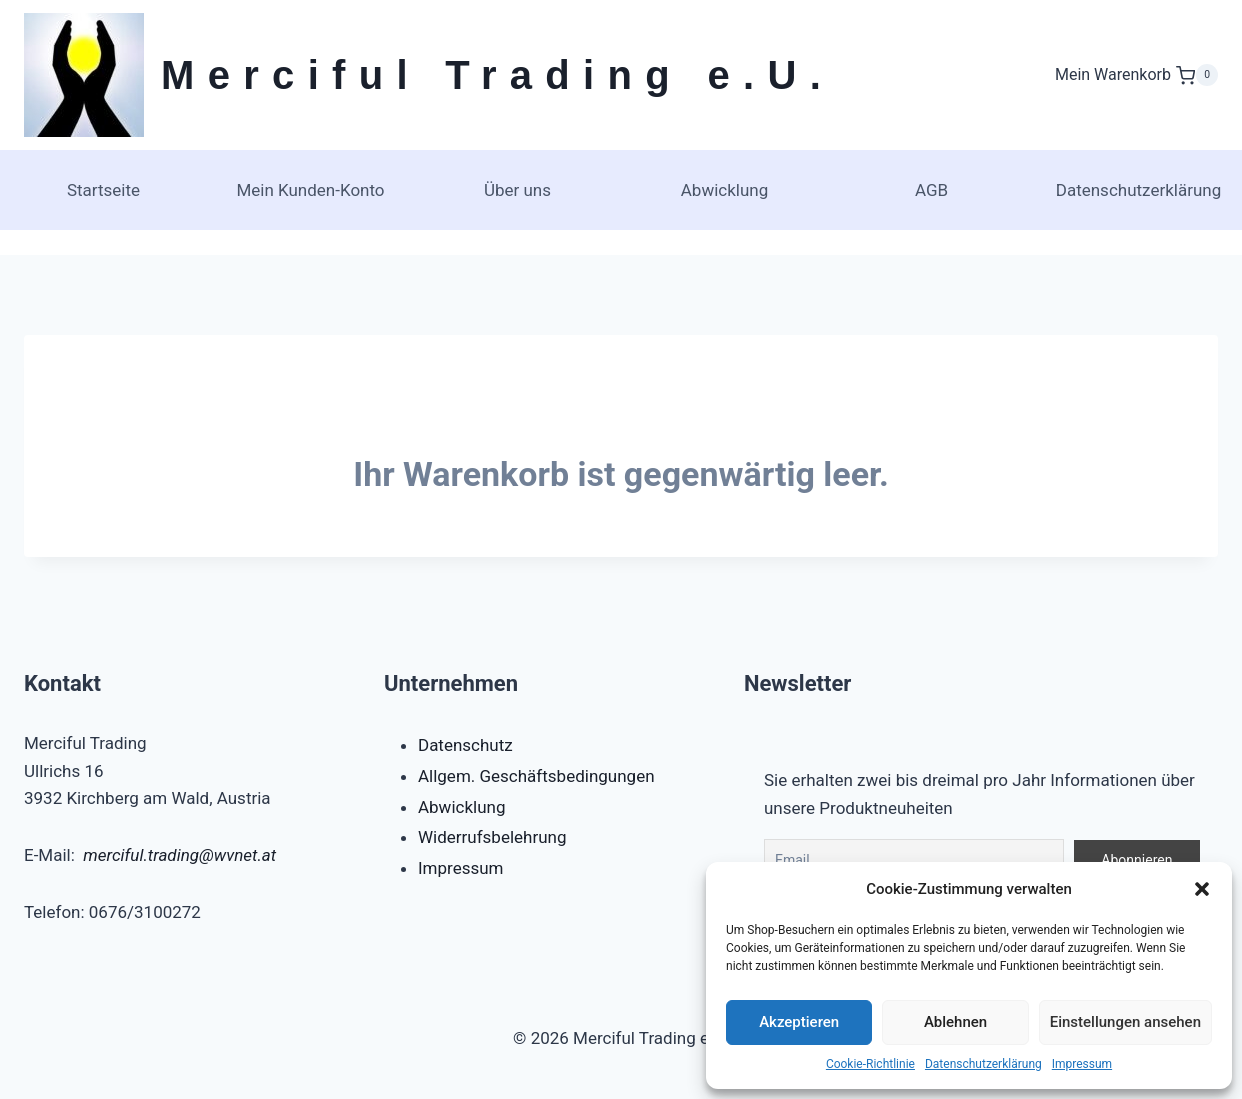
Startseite (103, 190)
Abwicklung (725, 190)
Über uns (517, 190)
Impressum (1082, 1064)
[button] (1202, 889)
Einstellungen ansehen (1125, 1022)
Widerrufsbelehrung (492, 837)
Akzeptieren (799, 1022)
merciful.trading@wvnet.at (179, 855)
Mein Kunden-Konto (310, 190)
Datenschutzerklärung (983, 1064)
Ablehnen (955, 1022)
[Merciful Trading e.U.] (429, 75)
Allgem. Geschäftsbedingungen (536, 776)
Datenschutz (465, 745)
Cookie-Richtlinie (870, 1064)
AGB (931, 190)
